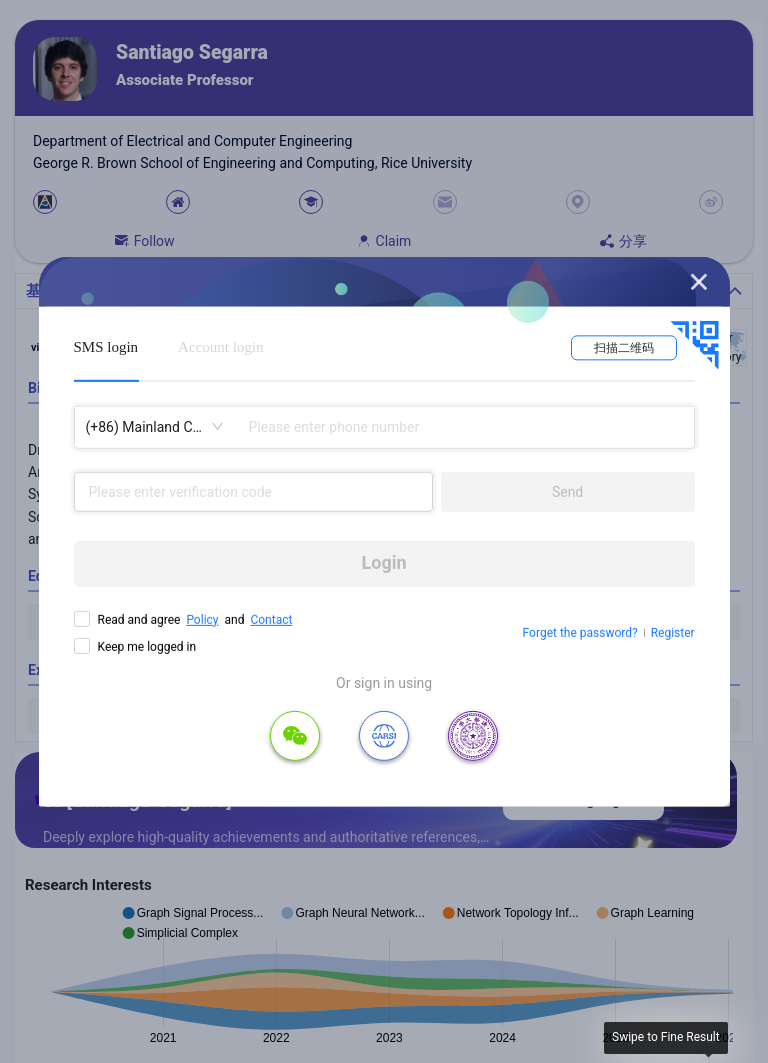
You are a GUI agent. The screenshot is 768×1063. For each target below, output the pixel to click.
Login (384, 562)
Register (673, 633)
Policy (202, 619)
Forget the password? (580, 633)
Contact (271, 619)
